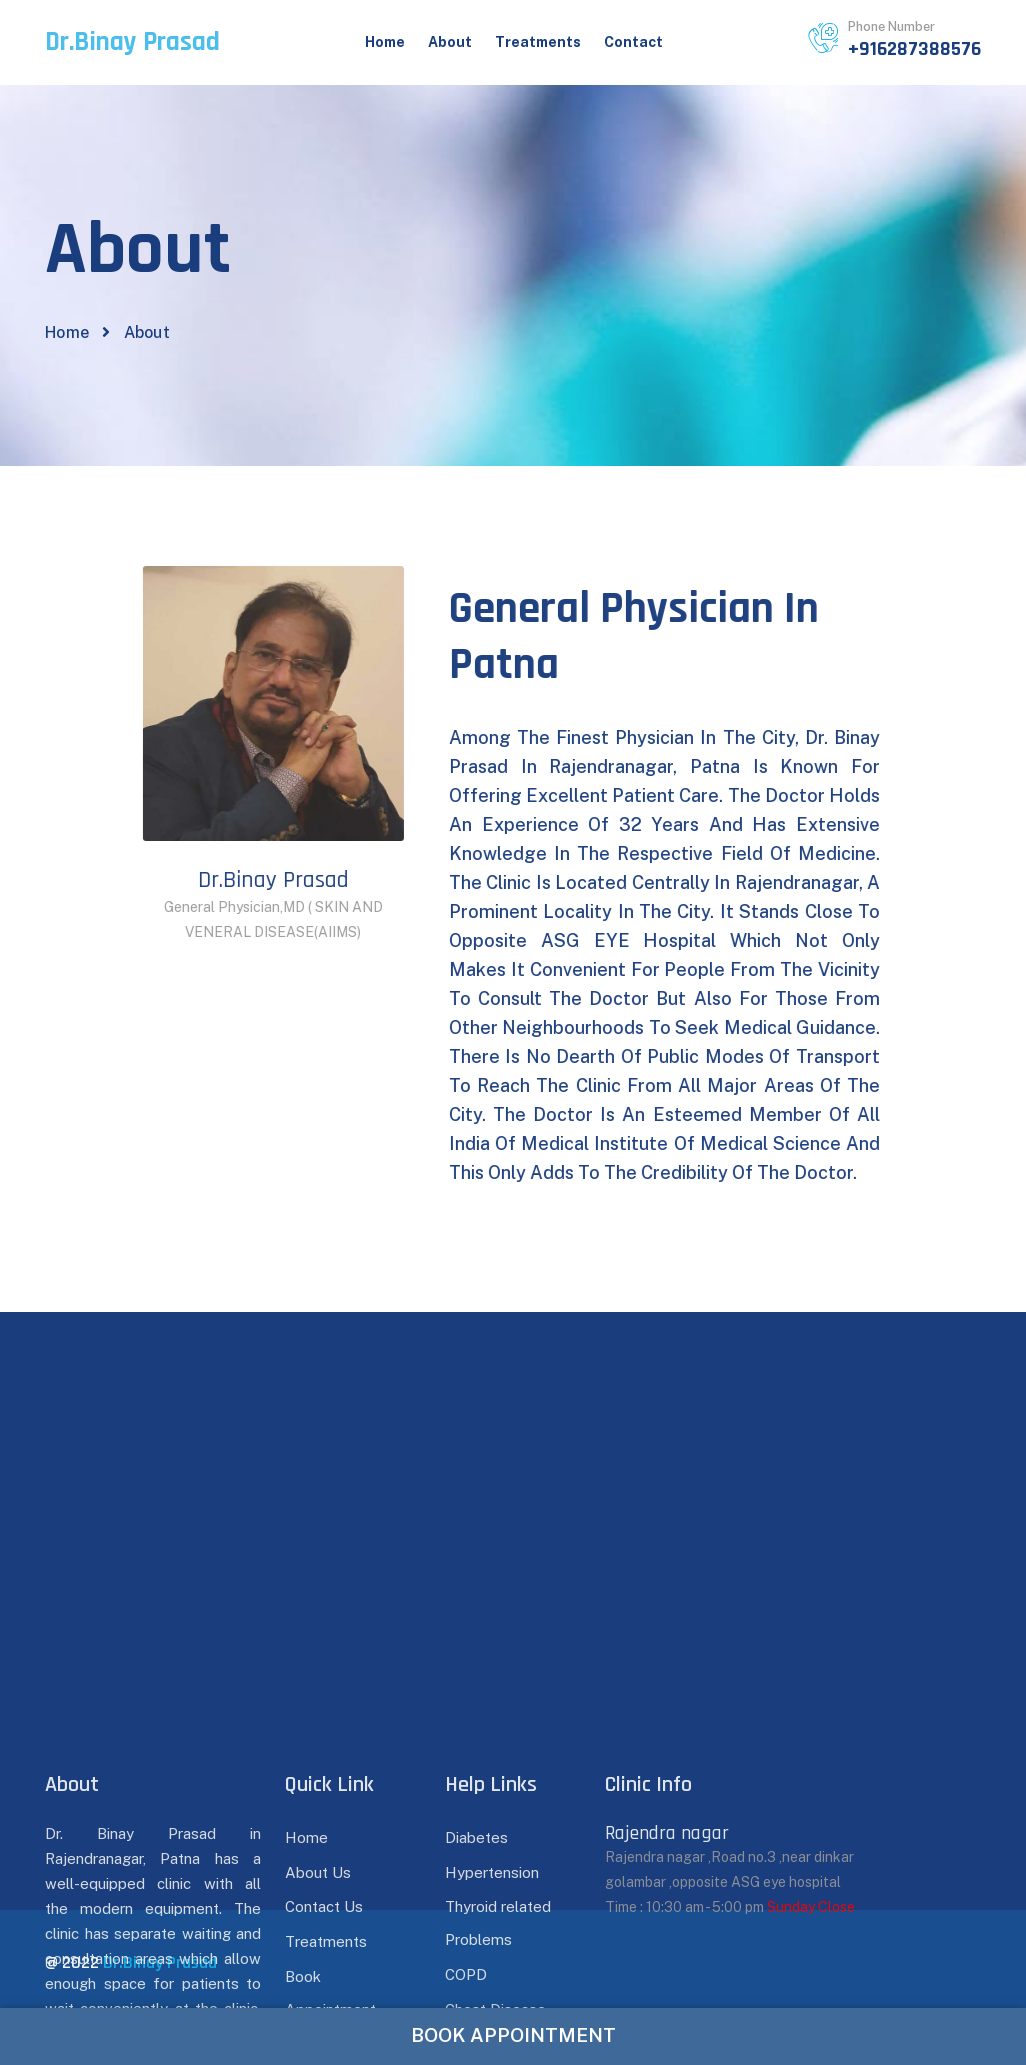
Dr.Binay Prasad (160, 1962)
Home (385, 42)
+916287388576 (914, 49)
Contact (633, 42)
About (450, 42)
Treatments (538, 42)
